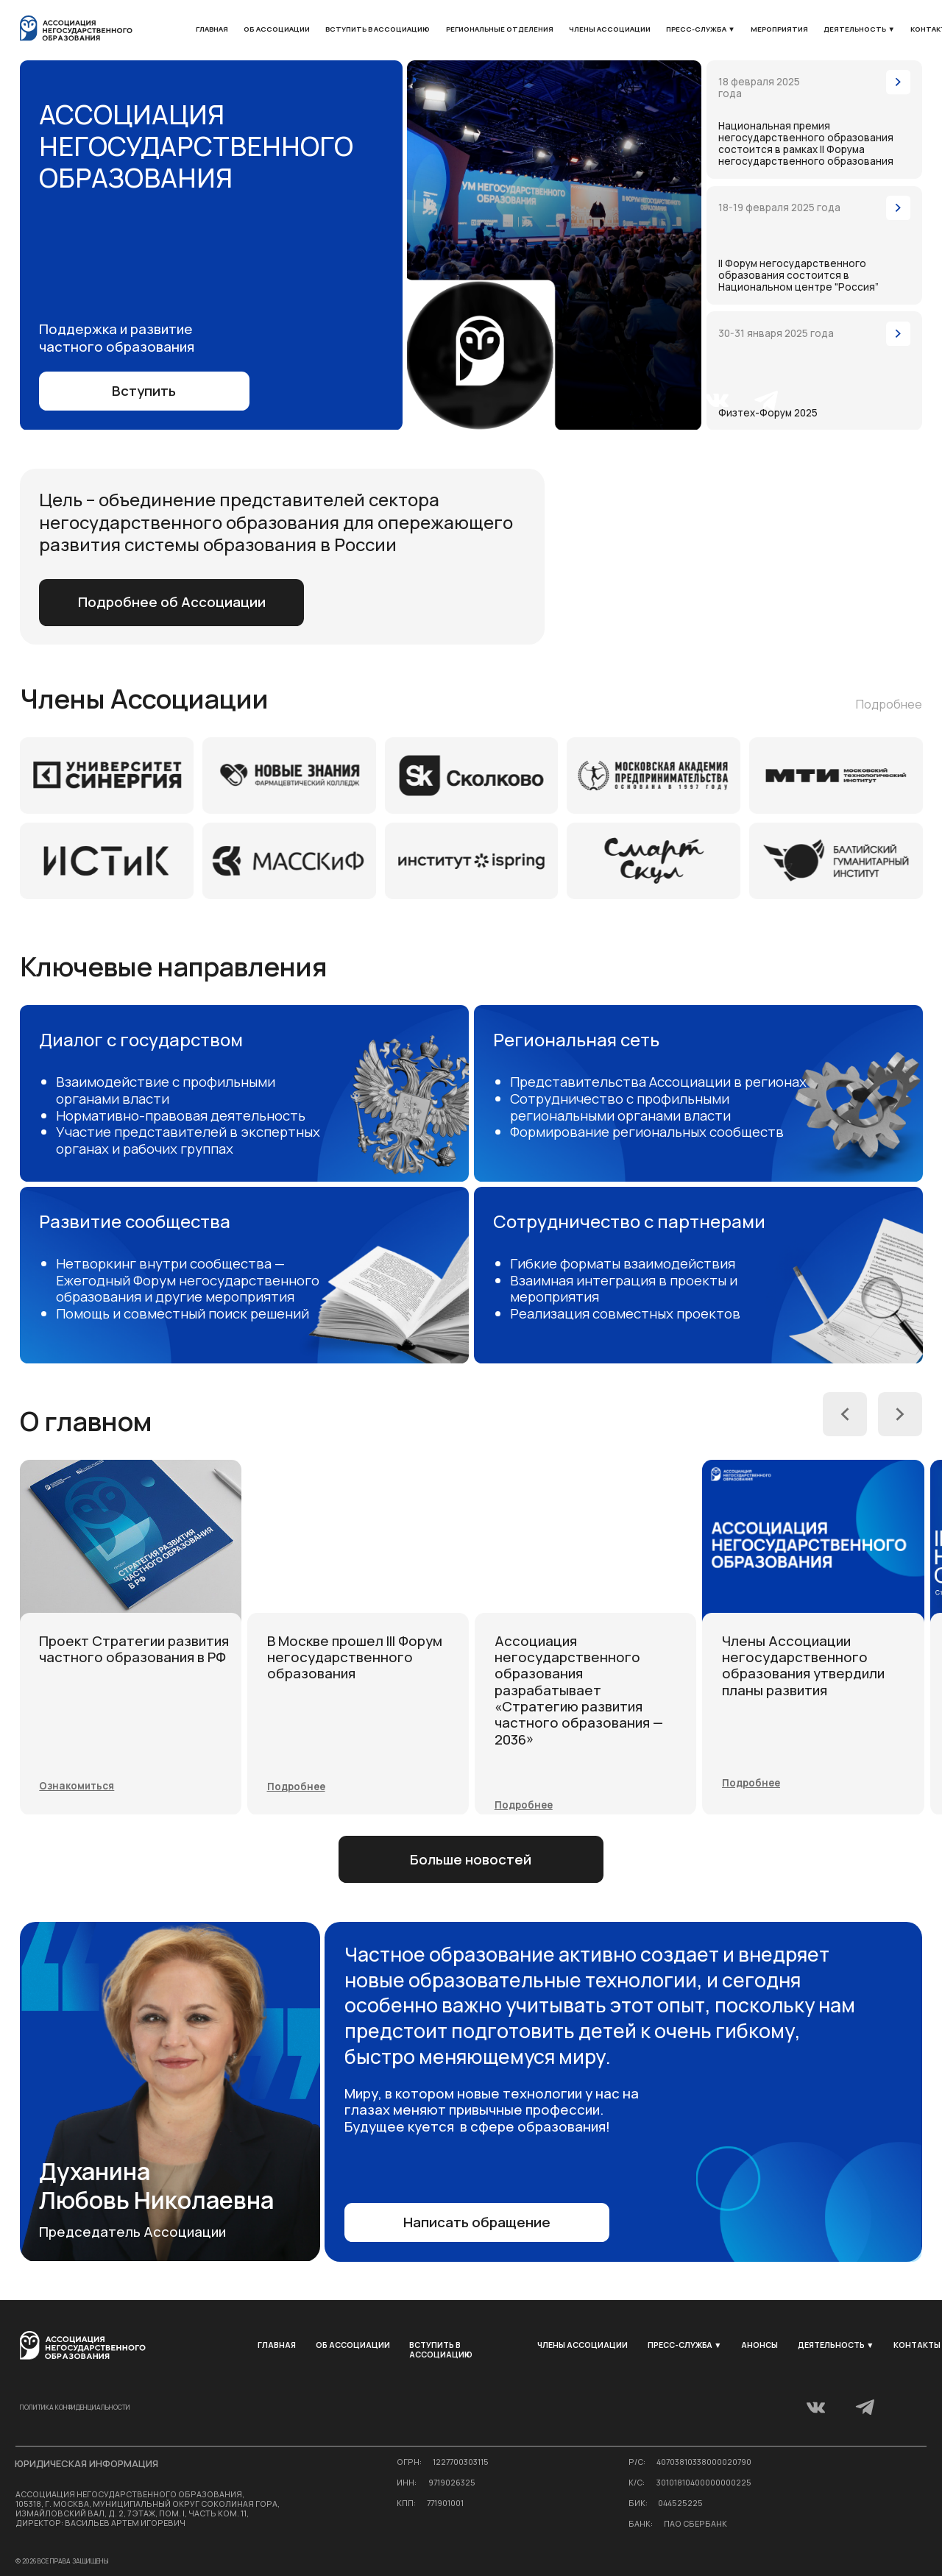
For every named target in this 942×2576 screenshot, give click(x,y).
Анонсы (759, 2345)
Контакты (917, 2345)
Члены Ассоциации (610, 29)
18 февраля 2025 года (759, 87)
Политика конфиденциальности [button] (75, 2407)
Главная (212, 29)
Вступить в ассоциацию (377, 29)
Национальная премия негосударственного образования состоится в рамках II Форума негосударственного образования (805, 143)
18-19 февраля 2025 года (779, 207)
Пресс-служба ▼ (700, 29)
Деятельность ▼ (859, 29)
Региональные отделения (499, 29)
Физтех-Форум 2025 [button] (768, 412)
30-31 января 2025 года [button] (776, 333)
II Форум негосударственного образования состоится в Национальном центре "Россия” (798, 275)
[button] (814, 370)
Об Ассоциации (277, 29)
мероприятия (779, 29)
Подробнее (889, 704)
